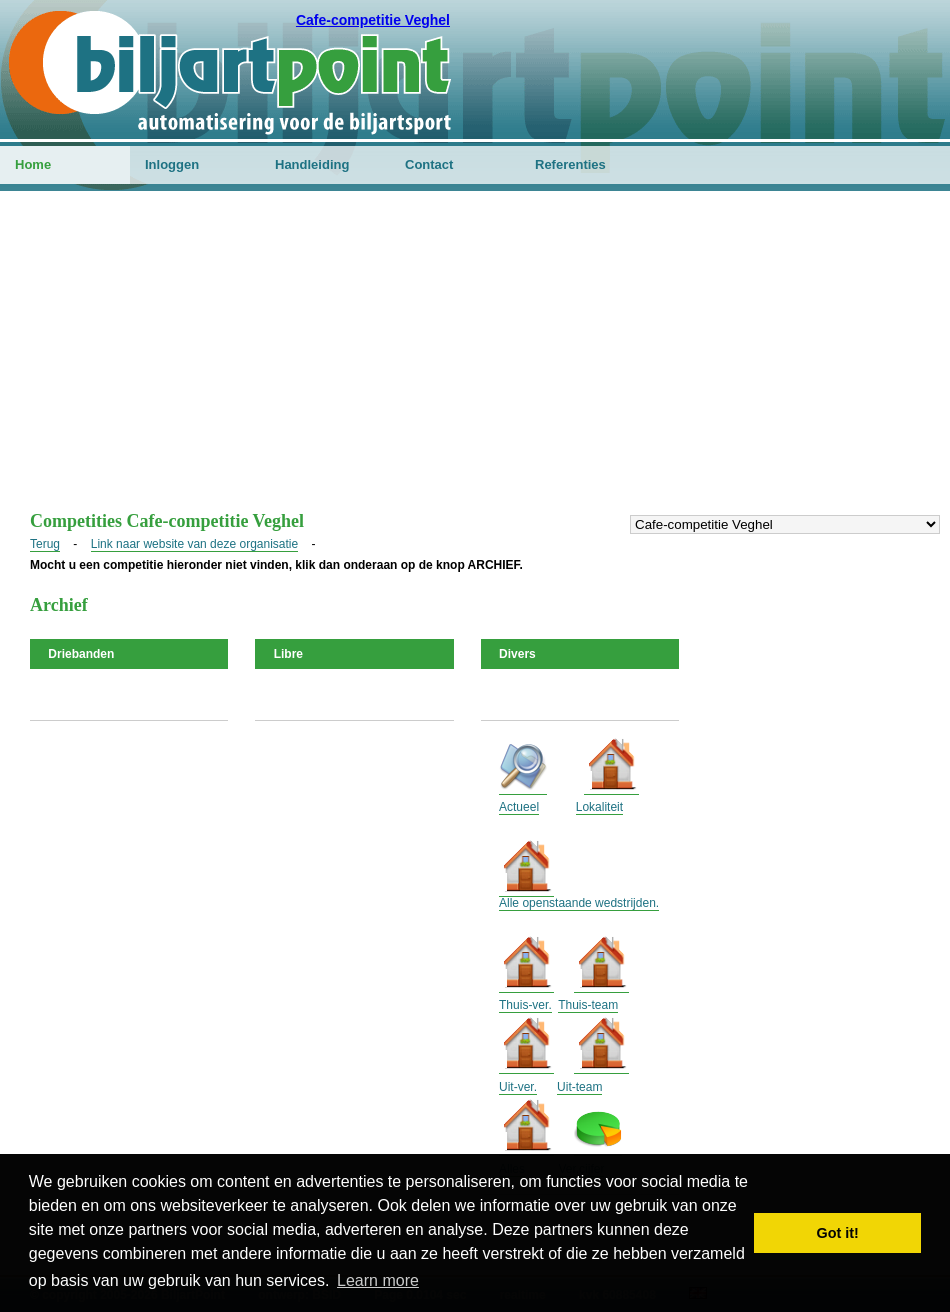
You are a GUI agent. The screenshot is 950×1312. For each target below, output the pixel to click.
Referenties (570, 164)
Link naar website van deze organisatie (194, 544)
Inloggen (172, 164)
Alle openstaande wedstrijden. (579, 903)
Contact (429, 164)
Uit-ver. (518, 1087)
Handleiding (312, 164)
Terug (45, 544)
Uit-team (579, 1087)
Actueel (519, 807)
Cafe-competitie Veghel (373, 20)
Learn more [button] (378, 1280)
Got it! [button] (838, 1233)
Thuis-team (588, 1005)
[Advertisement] (475, 361)
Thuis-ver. (525, 1005)
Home (33, 164)
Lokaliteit (599, 807)
